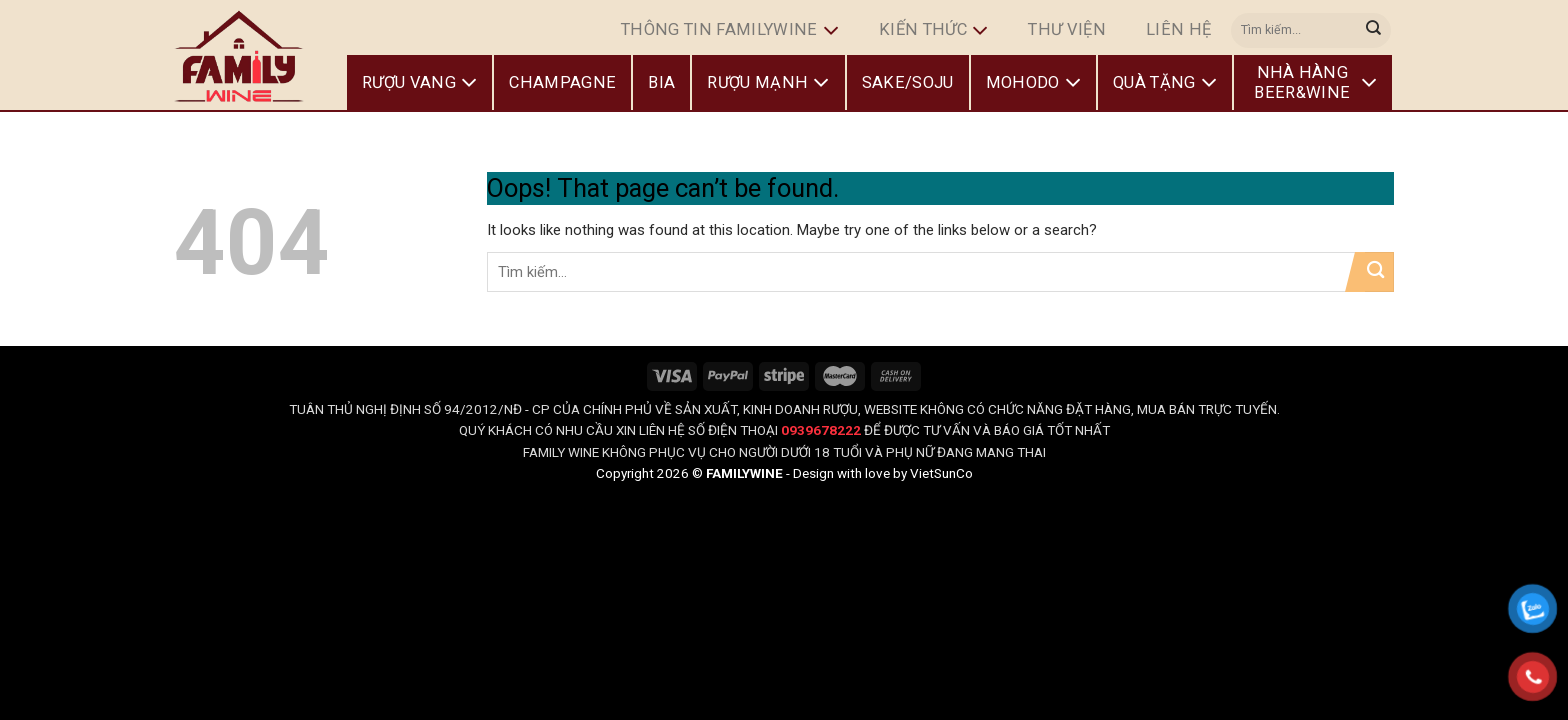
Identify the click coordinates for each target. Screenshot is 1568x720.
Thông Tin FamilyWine (730, 31)
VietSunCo (941, 473)
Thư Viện (1067, 29)
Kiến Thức (933, 31)
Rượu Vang (419, 83)
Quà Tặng (1165, 83)
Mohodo (1033, 83)
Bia (661, 82)
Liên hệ (1178, 29)
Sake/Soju (908, 82)
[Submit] (1374, 30)
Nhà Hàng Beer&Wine (1315, 82)
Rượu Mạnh (768, 83)
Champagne (562, 82)
